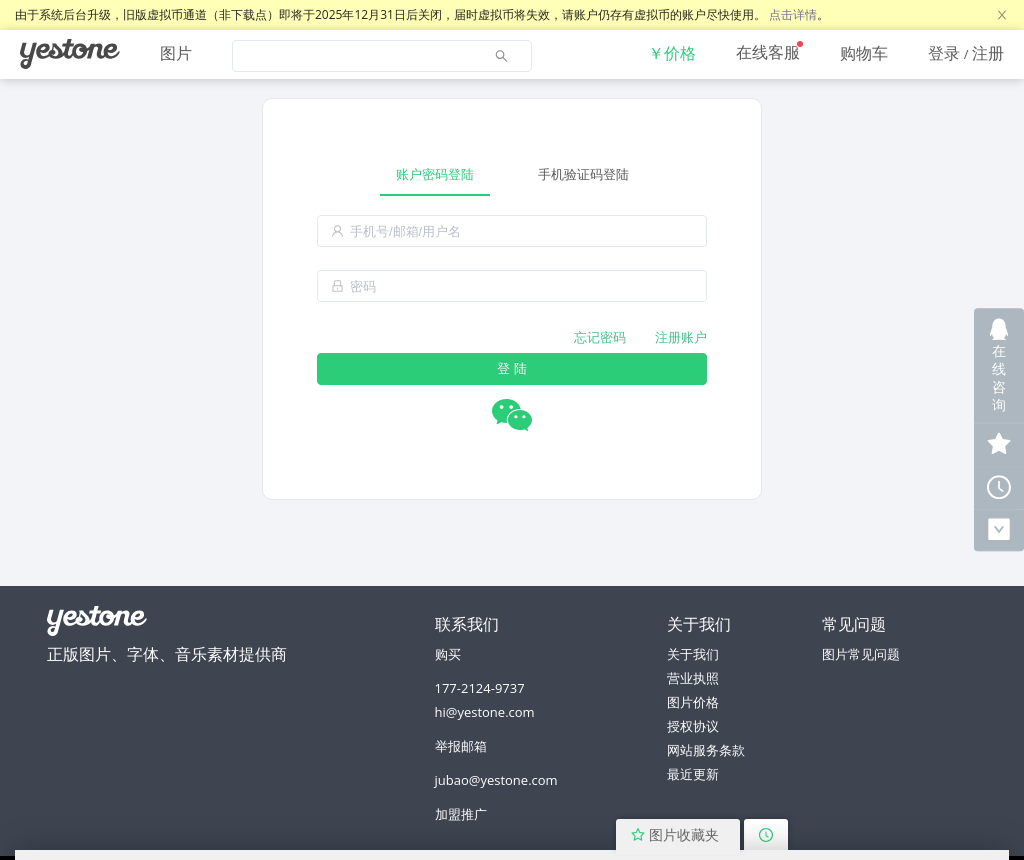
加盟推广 (461, 814)
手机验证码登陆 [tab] (583, 174)
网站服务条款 (706, 750)
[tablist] (512, 174)
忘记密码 (600, 337)
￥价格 (672, 53)
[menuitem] (70, 54)
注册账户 (681, 337)
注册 (988, 53)
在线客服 (768, 52)
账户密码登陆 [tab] (435, 174)
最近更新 (693, 774)
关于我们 (693, 654)
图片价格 (693, 702)
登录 (944, 53)
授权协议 (693, 726)
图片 (176, 53)
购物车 (864, 53)
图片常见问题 (861, 654)
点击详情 (793, 14)
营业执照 (693, 678)
